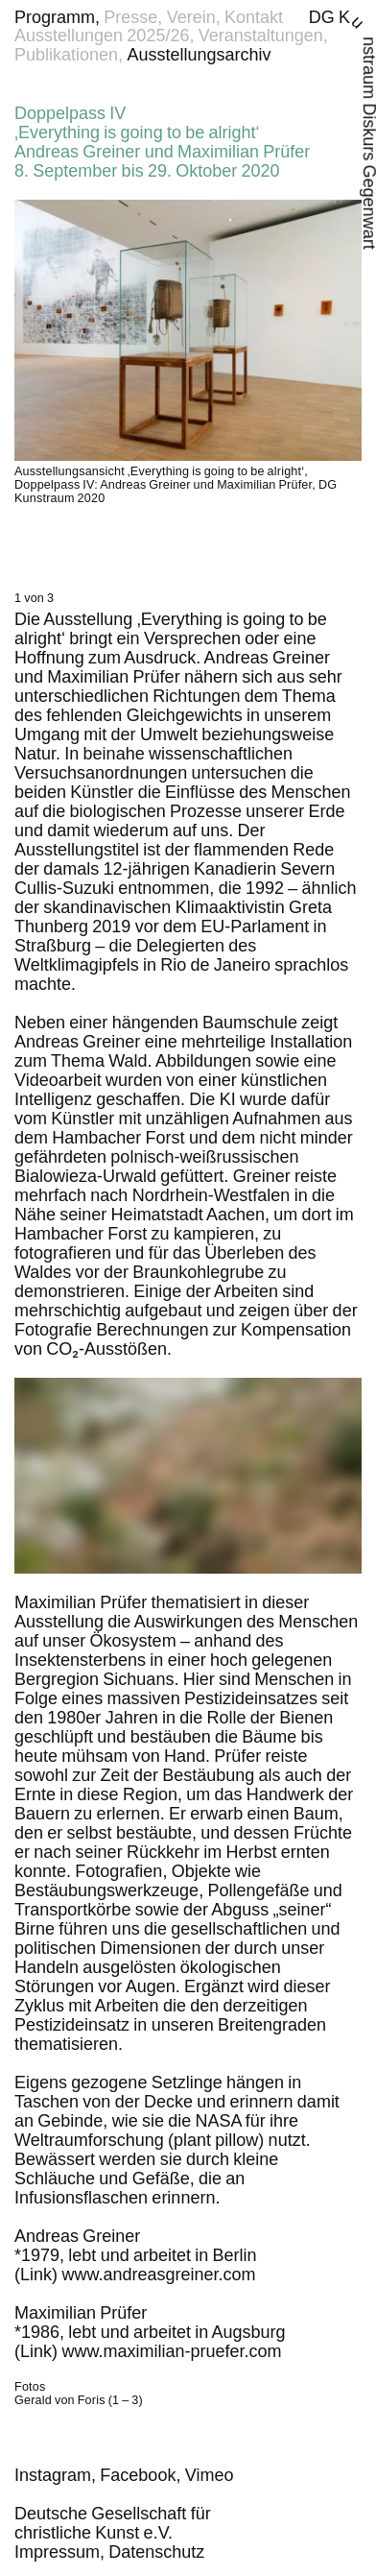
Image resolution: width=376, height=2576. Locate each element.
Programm (54, 17)
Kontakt (253, 17)
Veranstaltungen (261, 35)
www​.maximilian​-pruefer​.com (172, 2351)
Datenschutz (156, 2552)
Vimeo (209, 2475)
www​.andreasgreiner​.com (159, 2274)
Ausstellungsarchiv (198, 54)
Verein (191, 17)
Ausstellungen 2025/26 (101, 35)
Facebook (138, 2475)
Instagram (52, 2475)
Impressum (57, 2552)
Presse (130, 17)
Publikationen (66, 54)
